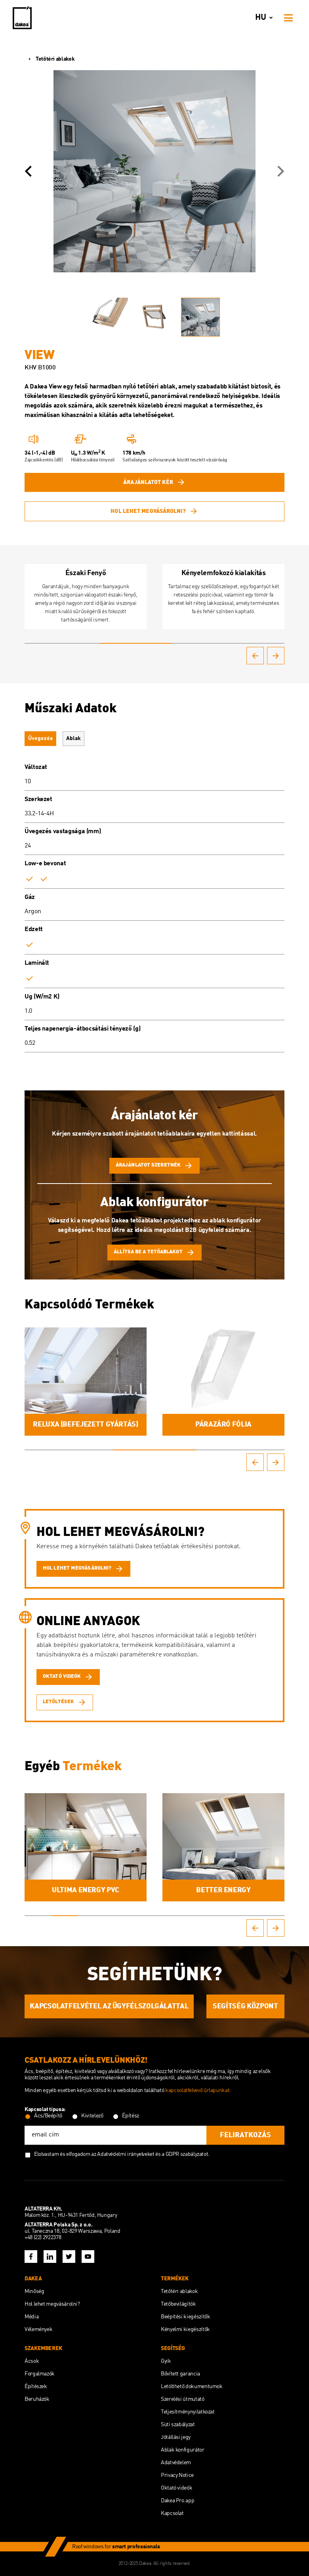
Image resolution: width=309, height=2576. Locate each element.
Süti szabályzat (178, 2424)
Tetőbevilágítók (178, 2304)
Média (31, 2317)
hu (265, 18)
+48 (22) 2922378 (43, 2237)
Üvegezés (40, 738)
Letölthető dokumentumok (192, 2386)
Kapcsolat (172, 2513)
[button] (28, 171)
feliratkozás (245, 2135)
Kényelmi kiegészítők (185, 2329)
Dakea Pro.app (177, 2500)
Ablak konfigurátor (182, 2450)
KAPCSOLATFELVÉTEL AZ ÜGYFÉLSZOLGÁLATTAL (109, 2006)
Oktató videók (176, 2488)
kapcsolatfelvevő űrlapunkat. (198, 2090)
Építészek (36, 2386)
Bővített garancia (180, 2374)
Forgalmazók (40, 2374)
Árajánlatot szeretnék (154, 1165)
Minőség (34, 2291)
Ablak (73, 738)
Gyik (166, 2361)
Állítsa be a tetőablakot (154, 1252)
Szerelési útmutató (182, 2399)
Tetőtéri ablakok (49, 59)
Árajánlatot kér (154, 482)
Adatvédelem (176, 2462)
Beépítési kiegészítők (185, 2317)
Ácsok (32, 2361)
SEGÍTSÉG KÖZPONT (245, 2006)
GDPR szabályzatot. (188, 2154)
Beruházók (37, 2399)
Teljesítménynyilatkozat (188, 2412)
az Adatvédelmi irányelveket (123, 2154)
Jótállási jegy (176, 2437)
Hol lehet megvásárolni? (154, 511)
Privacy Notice (177, 2475)
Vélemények (38, 2329)
